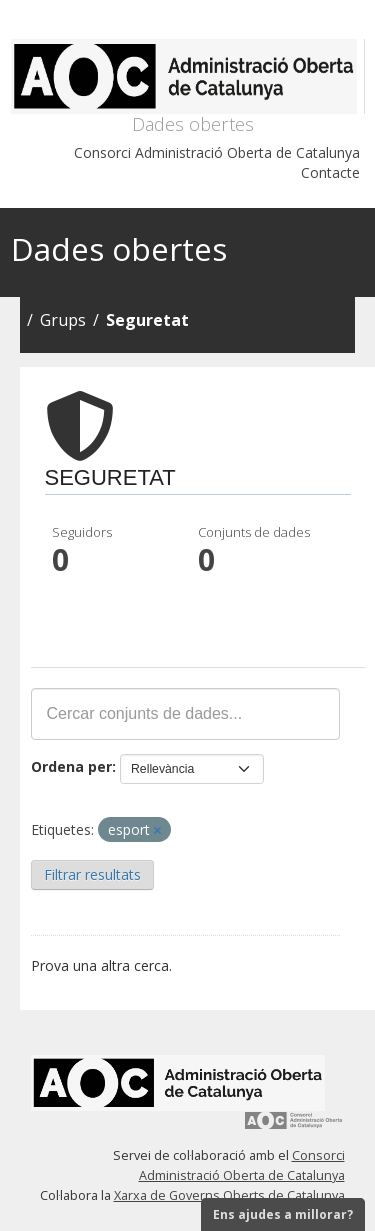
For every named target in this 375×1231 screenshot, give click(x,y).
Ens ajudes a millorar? (283, 1214)
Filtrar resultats (92, 874)
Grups (63, 320)
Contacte (330, 172)
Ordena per (71, 766)
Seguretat (147, 320)
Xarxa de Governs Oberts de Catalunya (229, 1195)
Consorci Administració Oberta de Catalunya (217, 152)
